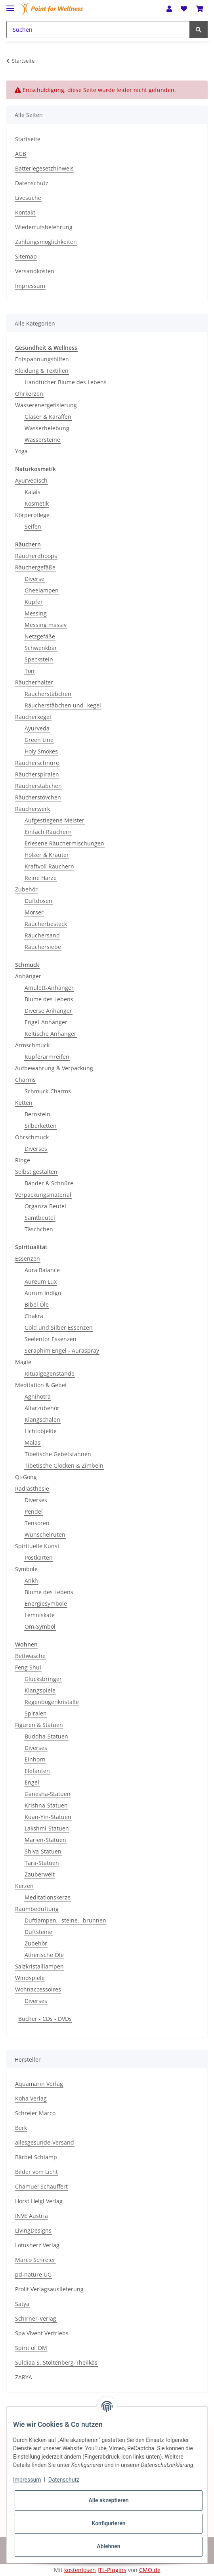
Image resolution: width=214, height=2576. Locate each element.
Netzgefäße (40, 636)
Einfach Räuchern (48, 832)
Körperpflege (32, 515)
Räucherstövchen (38, 797)
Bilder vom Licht (36, 2171)
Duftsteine (38, 1932)
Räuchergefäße (35, 567)
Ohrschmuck (32, 1137)
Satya (22, 2304)
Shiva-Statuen (43, 1851)
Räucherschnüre (37, 763)
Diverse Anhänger (48, 1010)
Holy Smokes (41, 751)
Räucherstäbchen (48, 694)
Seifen (33, 526)
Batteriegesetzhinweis (44, 168)
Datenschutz (31, 183)
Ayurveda (37, 728)
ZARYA (23, 2377)
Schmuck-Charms (48, 1091)
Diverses (36, 1148)
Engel (32, 1782)
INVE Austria (31, 2216)
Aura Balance (42, 1270)
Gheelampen (42, 590)
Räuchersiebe (43, 947)
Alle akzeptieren (108, 2500)
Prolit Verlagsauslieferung (49, 2289)
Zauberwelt (40, 1874)
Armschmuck (32, 1045)
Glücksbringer (43, 1679)
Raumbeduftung (37, 1909)
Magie (23, 1362)
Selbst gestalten (36, 1171)
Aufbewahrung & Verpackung (54, 1068)
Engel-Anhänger (46, 1022)
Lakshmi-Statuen (47, 1828)
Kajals (32, 492)
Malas (32, 1442)
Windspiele (30, 1978)
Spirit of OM (31, 2348)
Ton (29, 671)
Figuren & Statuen (39, 1725)
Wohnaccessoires (38, 1989)
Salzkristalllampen (39, 1966)
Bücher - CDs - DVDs (45, 2018)
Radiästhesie (32, 1488)
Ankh (31, 1580)
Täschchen (39, 1229)
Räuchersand (42, 935)
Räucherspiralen (37, 774)
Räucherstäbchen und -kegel (63, 705)
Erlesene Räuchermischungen (64, 843)
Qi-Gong (26, 1477)
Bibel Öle (37, 1304)
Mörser (34, 912)
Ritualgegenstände (50, 1373)
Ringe (22, 1160)
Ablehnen (108, 2546)
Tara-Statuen (42, 1863)
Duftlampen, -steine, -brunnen (65, 1920)
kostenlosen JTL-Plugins (95, 2570)
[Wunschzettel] (183, 9)
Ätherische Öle (44, 1955)
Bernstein (37, 1114)
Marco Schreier (35, 2260)
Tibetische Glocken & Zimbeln (64, 1465)
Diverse (34, 579)
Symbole (26, 1569)
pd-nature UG (33, 2274)
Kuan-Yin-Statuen (48, 1817)
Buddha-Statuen (46, 1736)
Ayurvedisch (31, 480)
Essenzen (27, 1258)
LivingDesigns (33, 2230)
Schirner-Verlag (35, 2318)
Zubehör (26, 889)
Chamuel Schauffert (41, 2186)
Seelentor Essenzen (50, 1339)
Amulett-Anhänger (49, 987)
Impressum (30, 285)
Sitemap (26, 256)
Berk (21, 2127)
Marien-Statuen (45, 1840)
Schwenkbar (41, 648)
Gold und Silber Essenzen (59, 1327)
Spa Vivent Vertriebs (42, 2333)
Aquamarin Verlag (39, 2083)
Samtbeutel (40, 1217)
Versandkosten (34, 271)
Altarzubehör (42, 1408)
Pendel (34, 1511)
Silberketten (41, 1125)
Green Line (39, 740)
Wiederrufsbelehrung (44, 227)
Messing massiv (46, 625)
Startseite (27, 139)
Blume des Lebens (49, 999)
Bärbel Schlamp (36, 2157)
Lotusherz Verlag (37, 2245)
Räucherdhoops (36, 556)
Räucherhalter (34, 682)
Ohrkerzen (29, 393)
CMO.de (149, 2570)
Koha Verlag (31, 2098)
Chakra (34, 1316)
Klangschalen (42, 1419)
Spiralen (36, 1713)
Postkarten (39, 1557)
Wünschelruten (45, 1534)
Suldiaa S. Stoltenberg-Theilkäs (56, 2362)
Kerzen (24, 1886)
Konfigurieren (108, 2523)
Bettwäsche (30, 1656)
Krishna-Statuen (46, 1805)
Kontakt (25, 212)
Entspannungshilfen (42, 359)
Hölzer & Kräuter (47, 855)
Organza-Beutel (45, 1206)
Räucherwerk (32, 809)
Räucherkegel (33, 717)
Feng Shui (28, 1667)
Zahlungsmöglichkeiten (46, 241)
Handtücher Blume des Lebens (66, 382)
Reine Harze (41, 878)
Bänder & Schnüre (49, 1183)
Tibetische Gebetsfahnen (58, 1454)
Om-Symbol (40, 1626)
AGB (20, 153)
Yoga (21, 451)
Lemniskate (40, 1615)
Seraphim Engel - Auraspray (62, 1350)
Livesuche (28, 197)
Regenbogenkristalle (52, 1702)
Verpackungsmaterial (43, 1194)
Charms (25, 1079)
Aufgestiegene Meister (54, 820)
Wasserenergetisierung (46, 405)
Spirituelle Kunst (37, 1546)
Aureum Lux (41, 1281)
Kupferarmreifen (47, 1056)
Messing (36, 613)
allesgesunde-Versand (44, 2142)
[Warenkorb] (200, 9)
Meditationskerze (48, 1897)
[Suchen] (98, 29)
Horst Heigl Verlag (39, 2201)
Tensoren (37, 1523)
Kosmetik (37, 503)
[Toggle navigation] (10, 5)
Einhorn (35, 1759)
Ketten (23, 1102)
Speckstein (39, 659)
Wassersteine (42, 439)
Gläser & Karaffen (48, 416)
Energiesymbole (46, 1603)
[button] (169, 9)
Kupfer (34, 602)
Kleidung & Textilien (42, 370)
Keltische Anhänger (50, 1033)
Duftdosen (38, 901)
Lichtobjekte (41, 1431)
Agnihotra (38, 1396)
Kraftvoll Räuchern (49, 866)
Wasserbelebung (47, 428)
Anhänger (28, 976)
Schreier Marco (35, 2113)
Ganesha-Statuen (48, 1794)
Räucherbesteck (46, 924)
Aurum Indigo (43, 1293)
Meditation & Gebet (41, 1385)
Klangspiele (40, 1690)
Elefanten (37, 1771)
